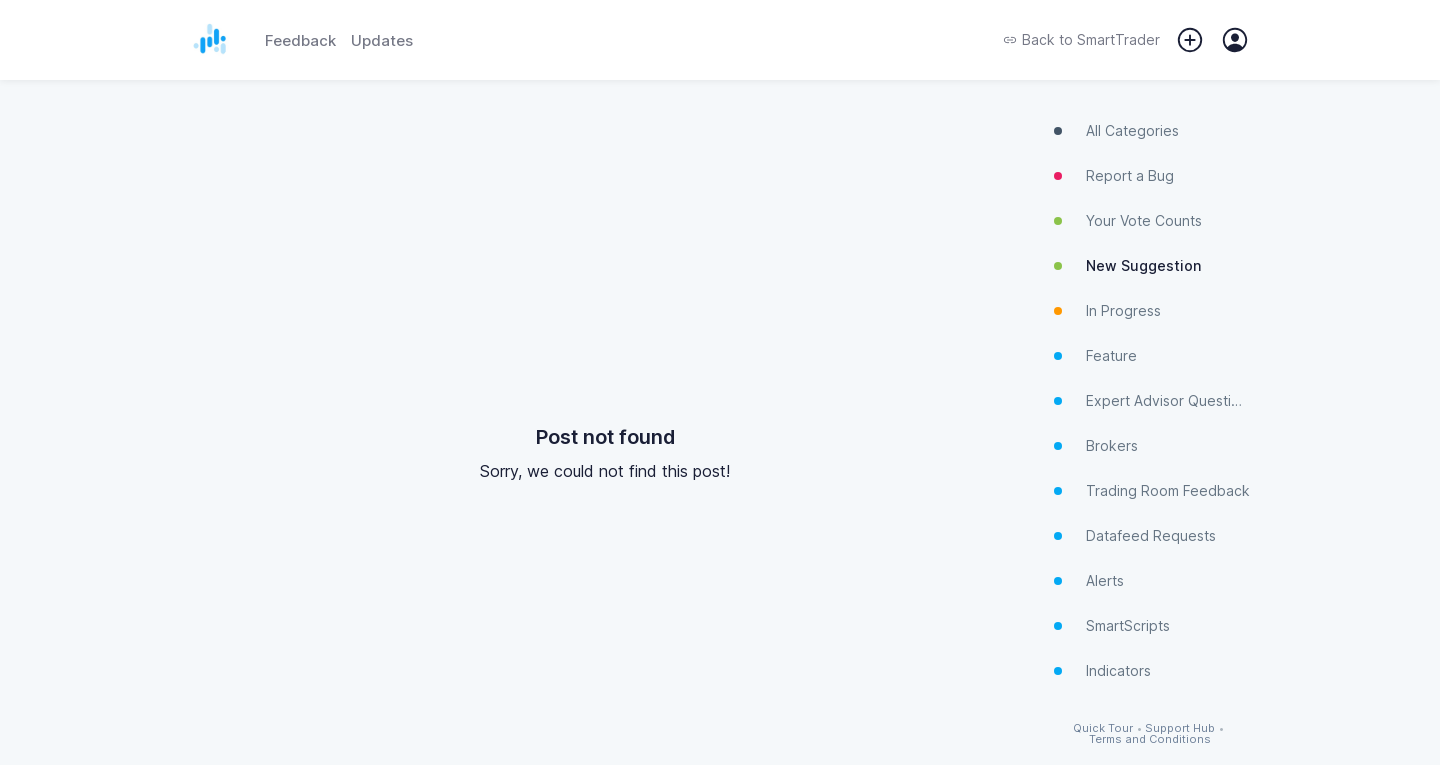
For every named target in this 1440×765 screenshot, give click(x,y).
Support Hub (1180, 728)
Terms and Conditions (1150, 739)
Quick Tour (1103, 728)
